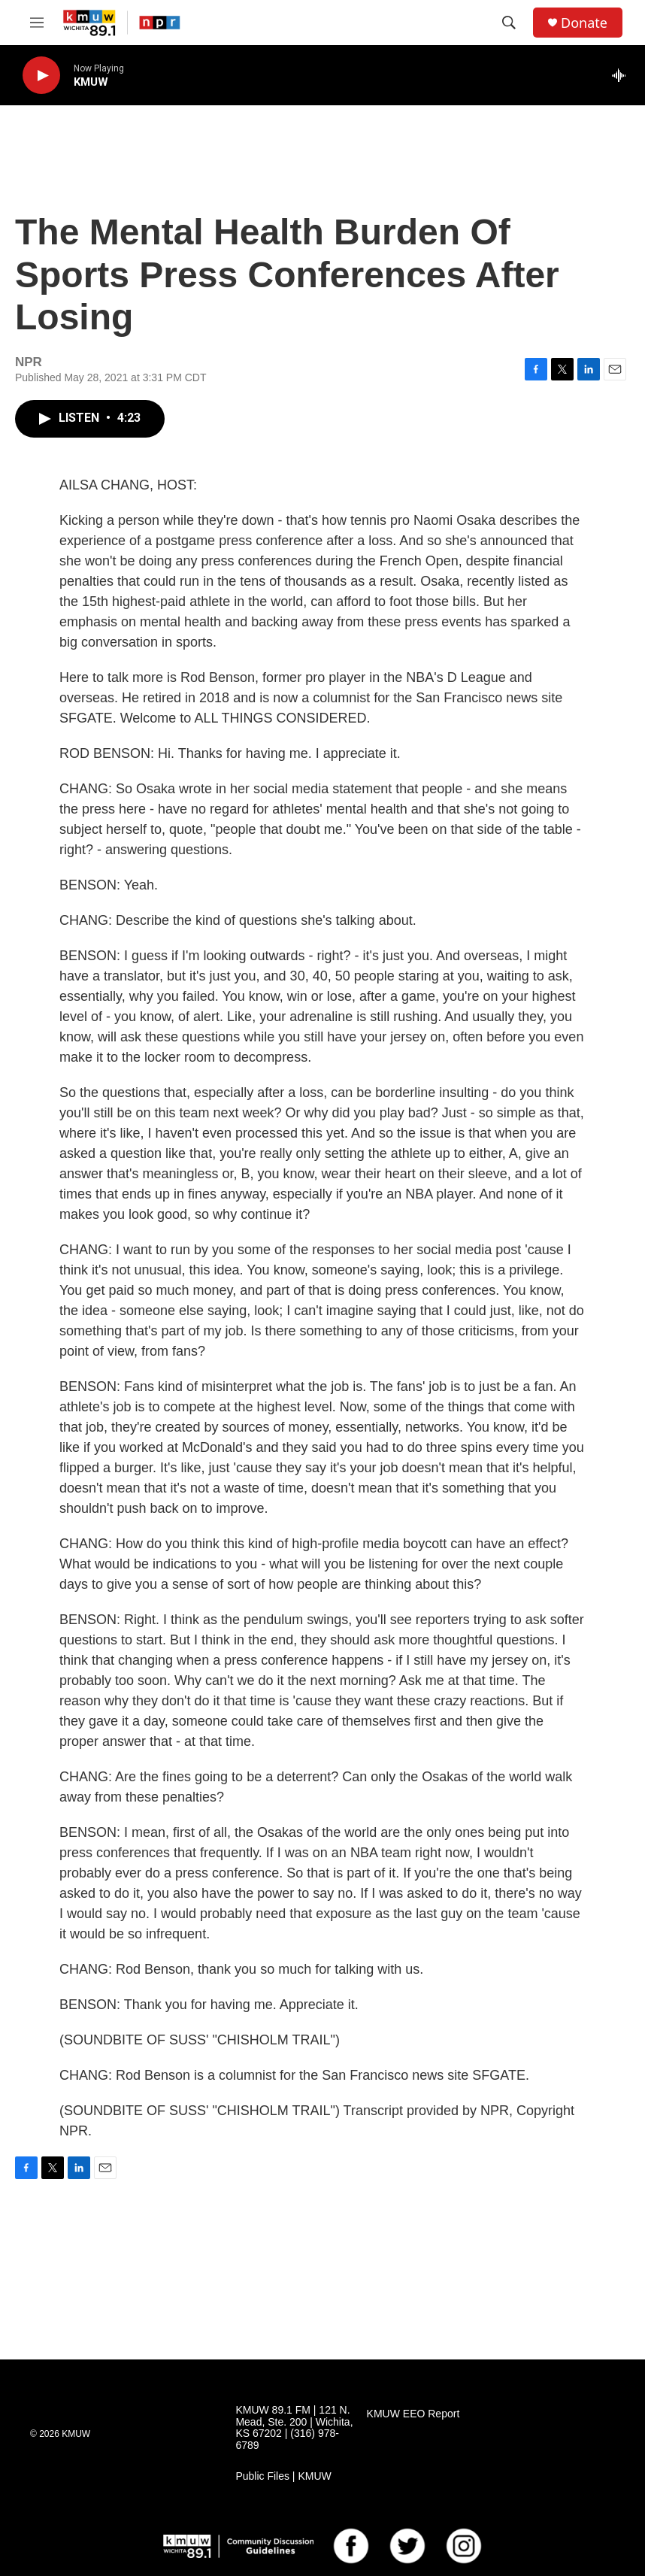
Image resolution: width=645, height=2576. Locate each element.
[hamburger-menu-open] (37, 23)
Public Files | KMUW (283, 2476)
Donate (584, 23)
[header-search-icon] (509, 22)
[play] (41, 75)
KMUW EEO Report (413, 2414)
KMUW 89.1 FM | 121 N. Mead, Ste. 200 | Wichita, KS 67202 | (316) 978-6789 (294, 2428)
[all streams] (623, 75)
